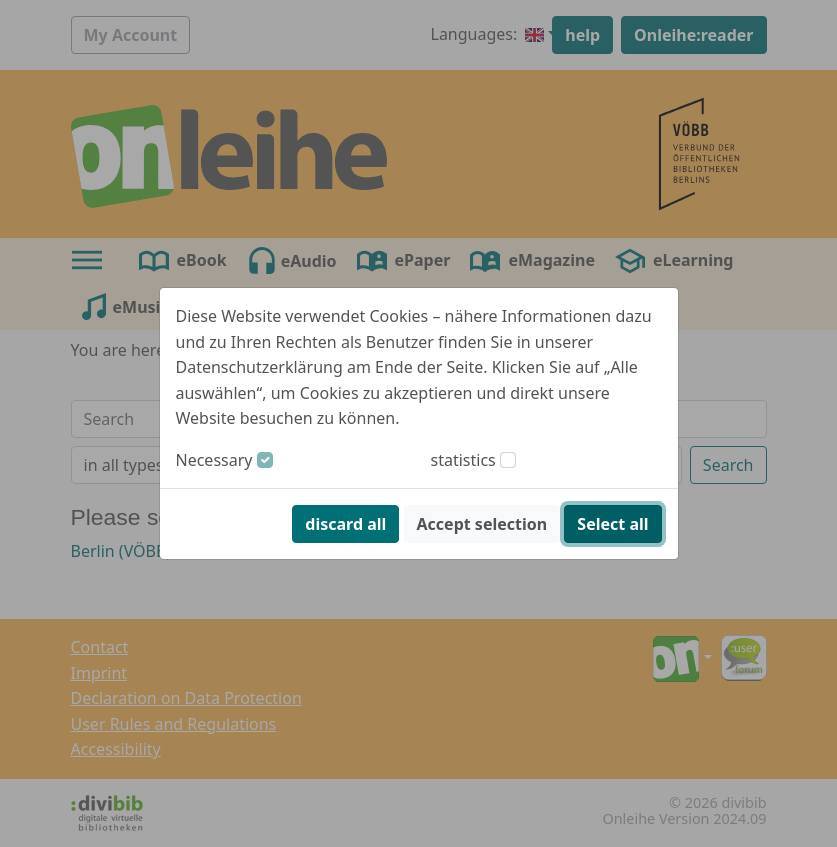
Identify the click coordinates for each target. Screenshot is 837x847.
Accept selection (482, 524)
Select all (612, 524)
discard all (345, 524)
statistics (463, 460)
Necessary (214, 460)
